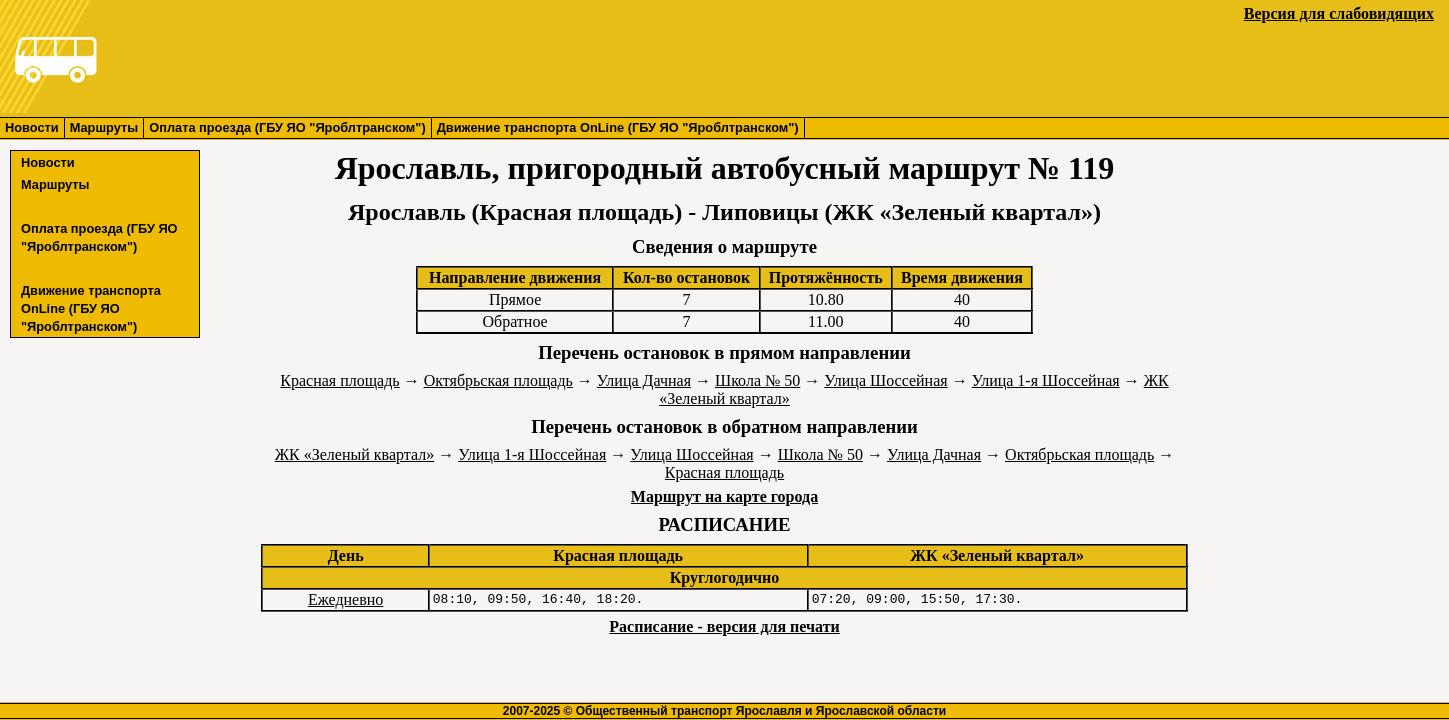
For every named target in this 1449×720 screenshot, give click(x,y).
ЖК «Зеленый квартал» (355, 454)
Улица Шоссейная (885, 380)
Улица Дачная (644, 380)
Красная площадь (339, 380)
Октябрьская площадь (498, 380)
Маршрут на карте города (724, 496)
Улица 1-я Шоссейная (1046, 380)
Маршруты (104, 127)
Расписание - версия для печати (724, 626)
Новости (32, 127)
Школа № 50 (757, 380)
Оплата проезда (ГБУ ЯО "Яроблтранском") (287, 127)
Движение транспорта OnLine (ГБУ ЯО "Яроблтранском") (618, 127)
